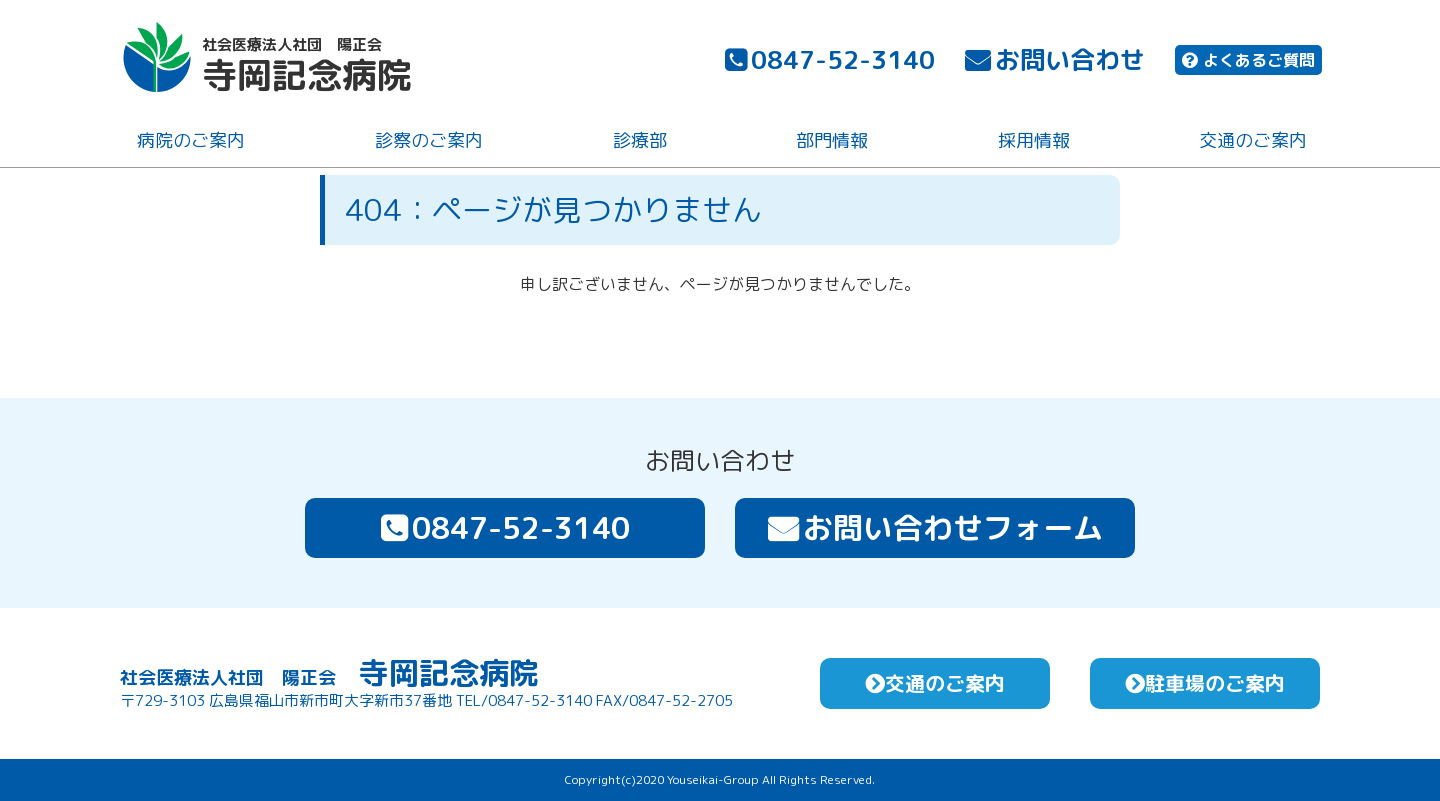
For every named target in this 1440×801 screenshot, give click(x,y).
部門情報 (830, 143)
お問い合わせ (1053, 62)
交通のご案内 (1251, 143)
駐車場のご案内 (1205, 683)
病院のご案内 (189, 143)
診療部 (637, 143)
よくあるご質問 (1246, 63)
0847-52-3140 (828, 62)
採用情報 (1031, 143)
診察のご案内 (427, 143)
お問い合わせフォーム (935, 528)
